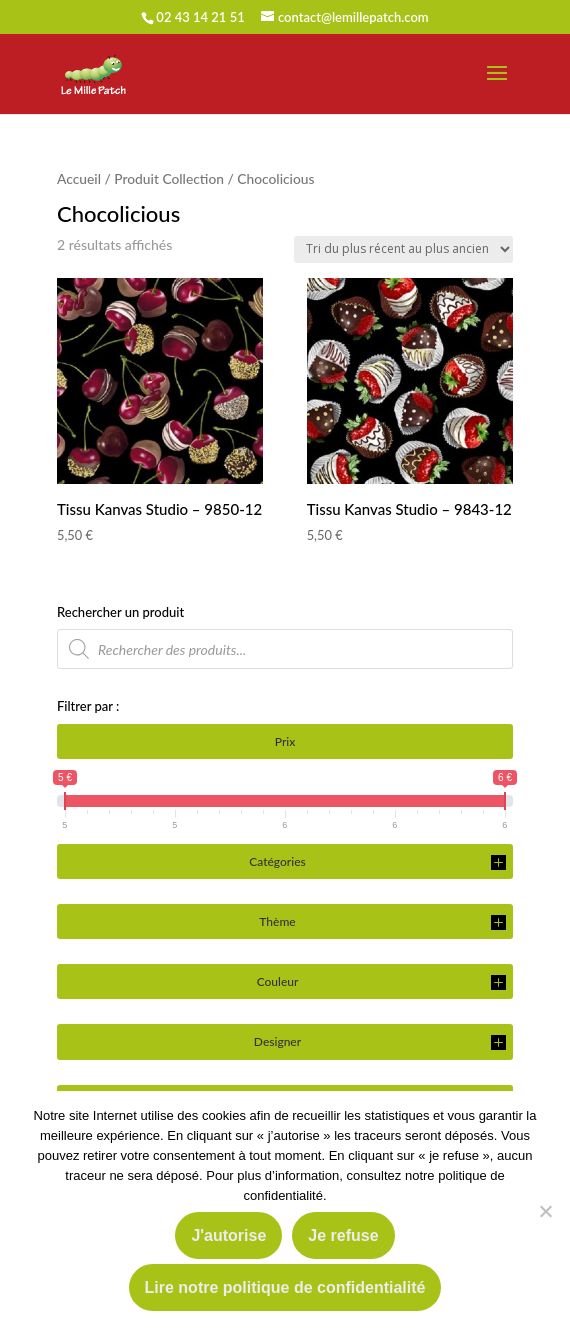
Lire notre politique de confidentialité (285, 1287)
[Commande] (403, 249)
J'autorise (228, 1235)
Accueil (79, 178)
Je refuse (343, 1235)
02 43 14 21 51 (200, 17)
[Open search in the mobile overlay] (285, 649)
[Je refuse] (545, 1211)
